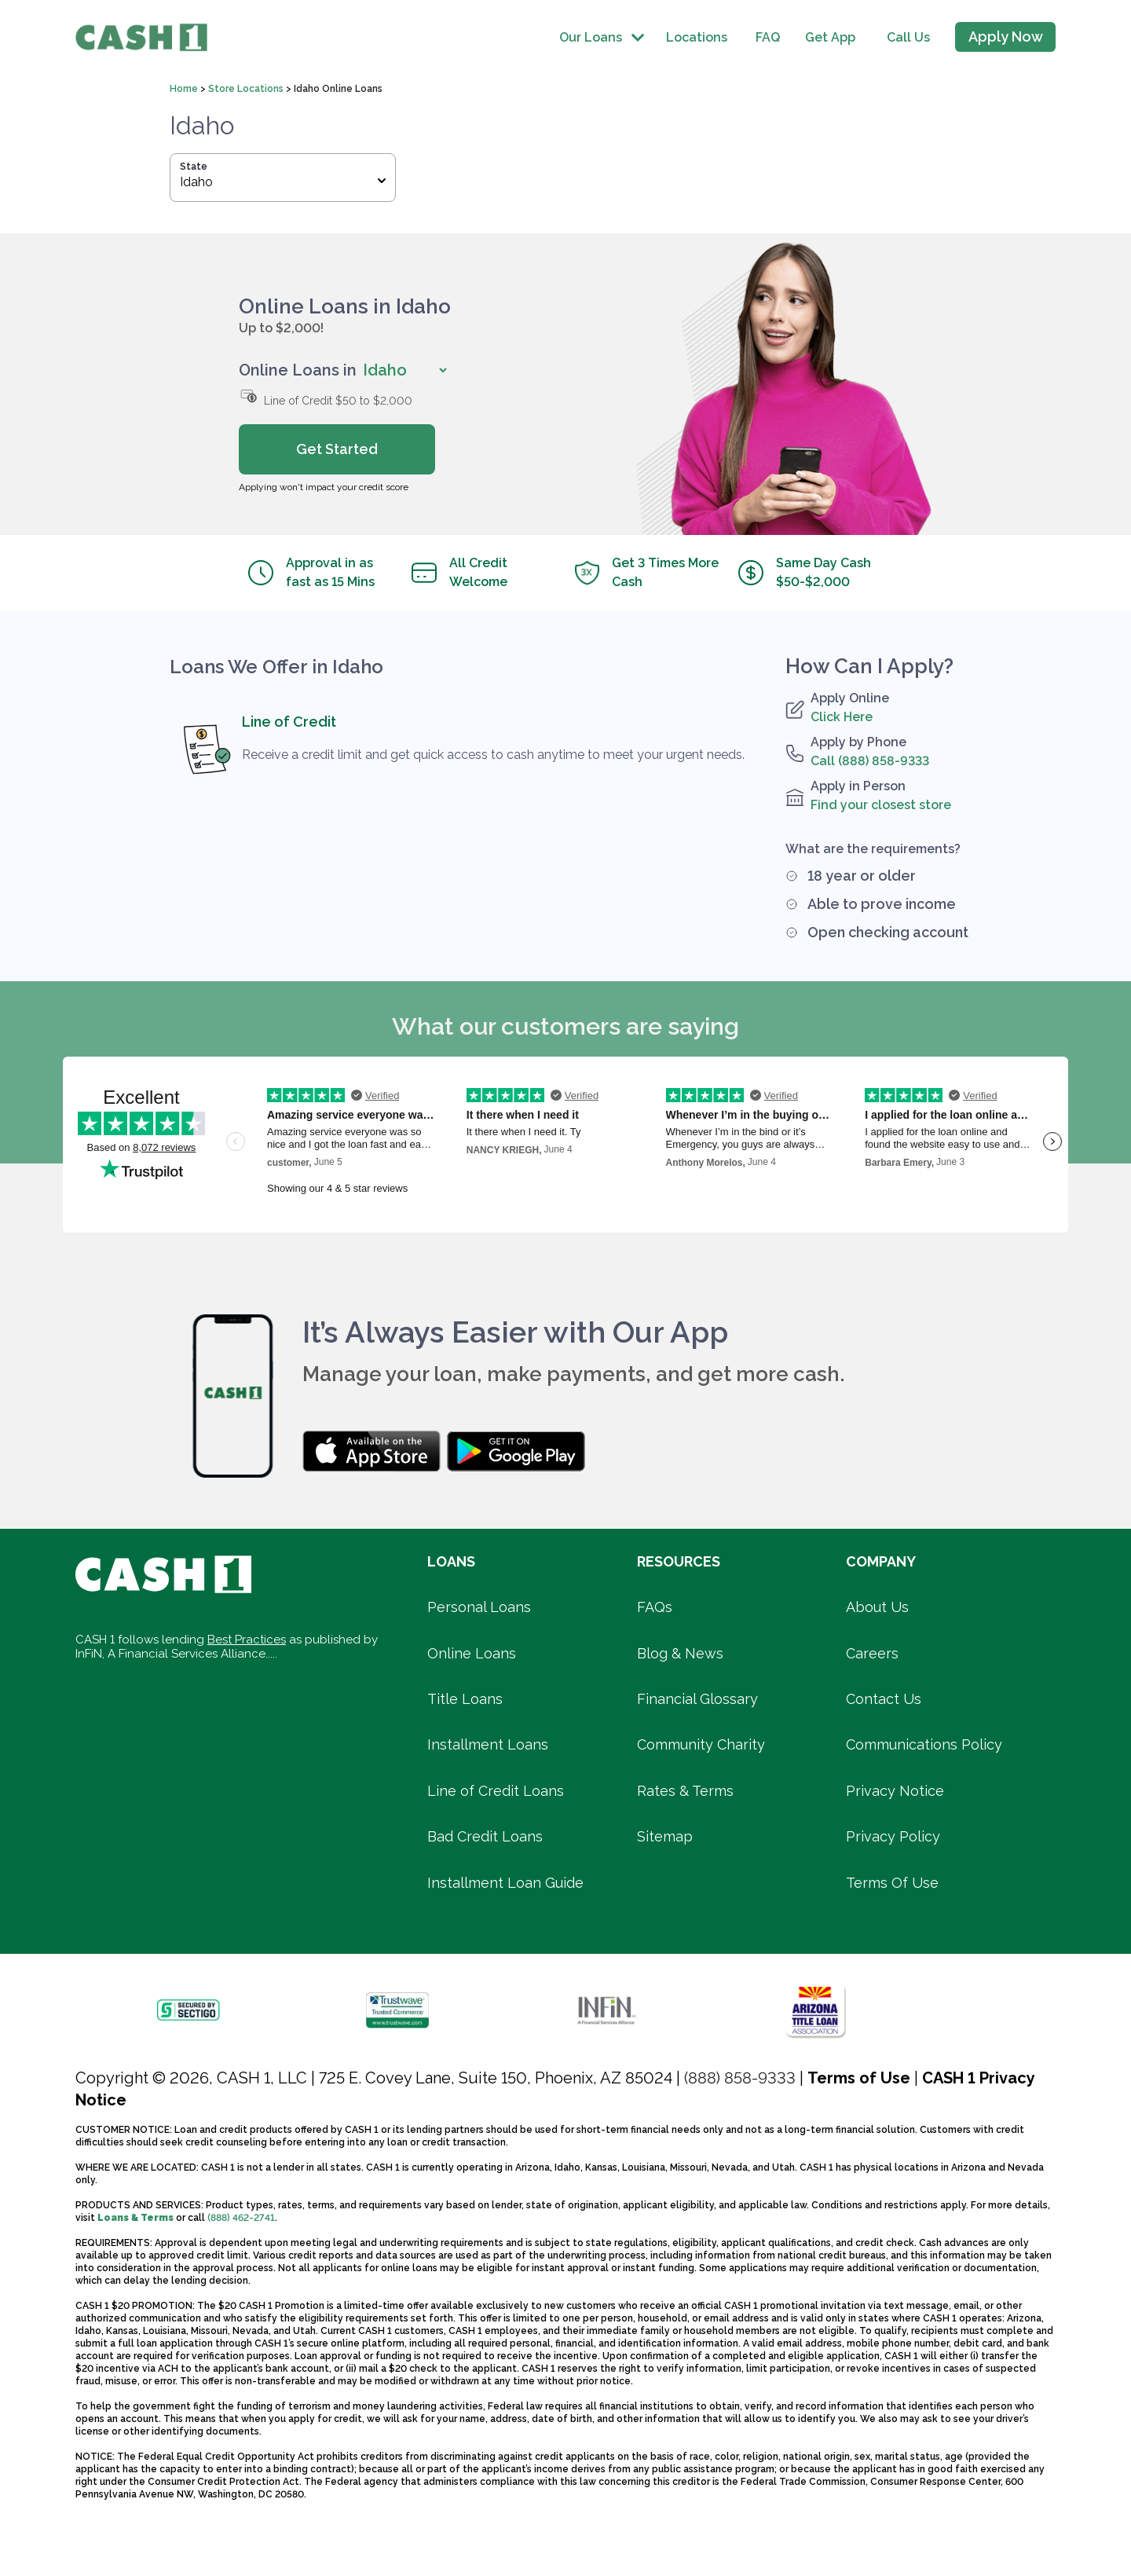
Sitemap (665, 1836)
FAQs (654, 1607)
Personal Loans (479, 1607)
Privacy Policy (893, 1836)
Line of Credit (289, 721)
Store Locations (247, 88)
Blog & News (680, 1653)
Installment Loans (487, 1744)
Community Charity (701, 1744)
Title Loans (465, 1699)
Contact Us (883, 1699)
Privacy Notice (895, 1791)
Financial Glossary (697, 1699)
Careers (872, 1653)
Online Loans (471, 1653)
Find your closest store (881, 804)
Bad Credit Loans (485, 1836)
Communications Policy (924, 1744)
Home (185, 88)
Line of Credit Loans (495, 1791)
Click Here (842, 716)
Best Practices (246, 1639)
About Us (877, 1607)
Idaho (283, 181)
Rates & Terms (685, 1791)
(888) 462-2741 (241, 2217)
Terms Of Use (892, 1882)
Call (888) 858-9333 (870, 760)
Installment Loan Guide (505, 1882)
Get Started (337, 449)
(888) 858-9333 (740, 2077)
